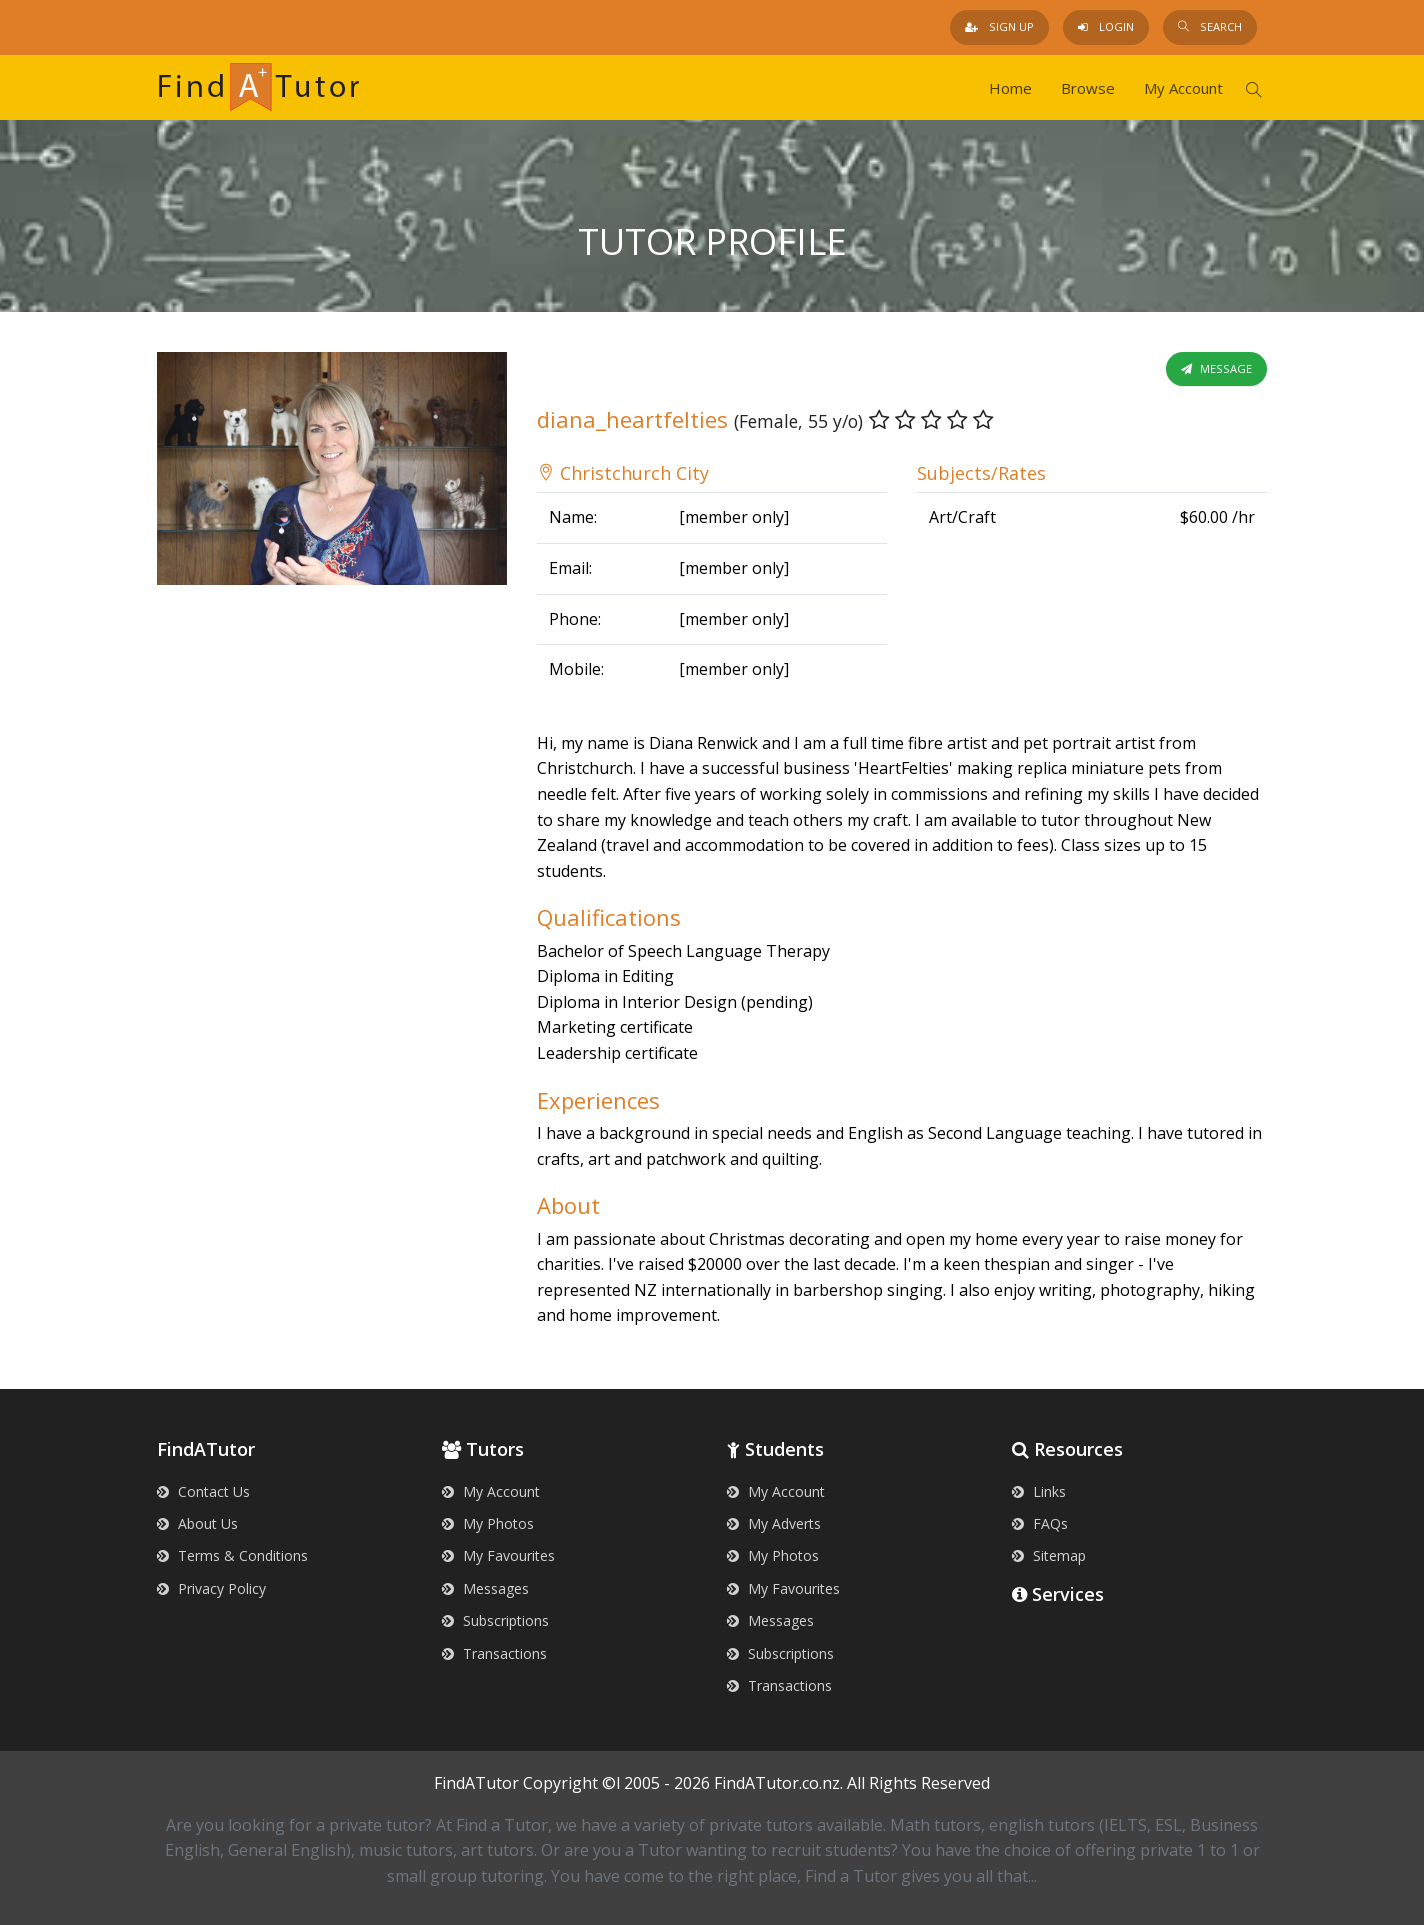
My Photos (488, 1523)
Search (1210, 26)
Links (1039, 1491)
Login (1106, 26)
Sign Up (999, 26)
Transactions (494, 1653)
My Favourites (498, 1555)
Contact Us (203, 1491)
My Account (1183, 88)
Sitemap (1049, 1555)
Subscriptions (495, 1620)
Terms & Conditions (232, 1555)
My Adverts (774, 1523)
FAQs (1040, 1523)
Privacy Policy (211, 1588)
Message (1216, 368)
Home (1010, 88)
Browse (1088, 88)
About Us (197, 1523)
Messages (485, 1588)
